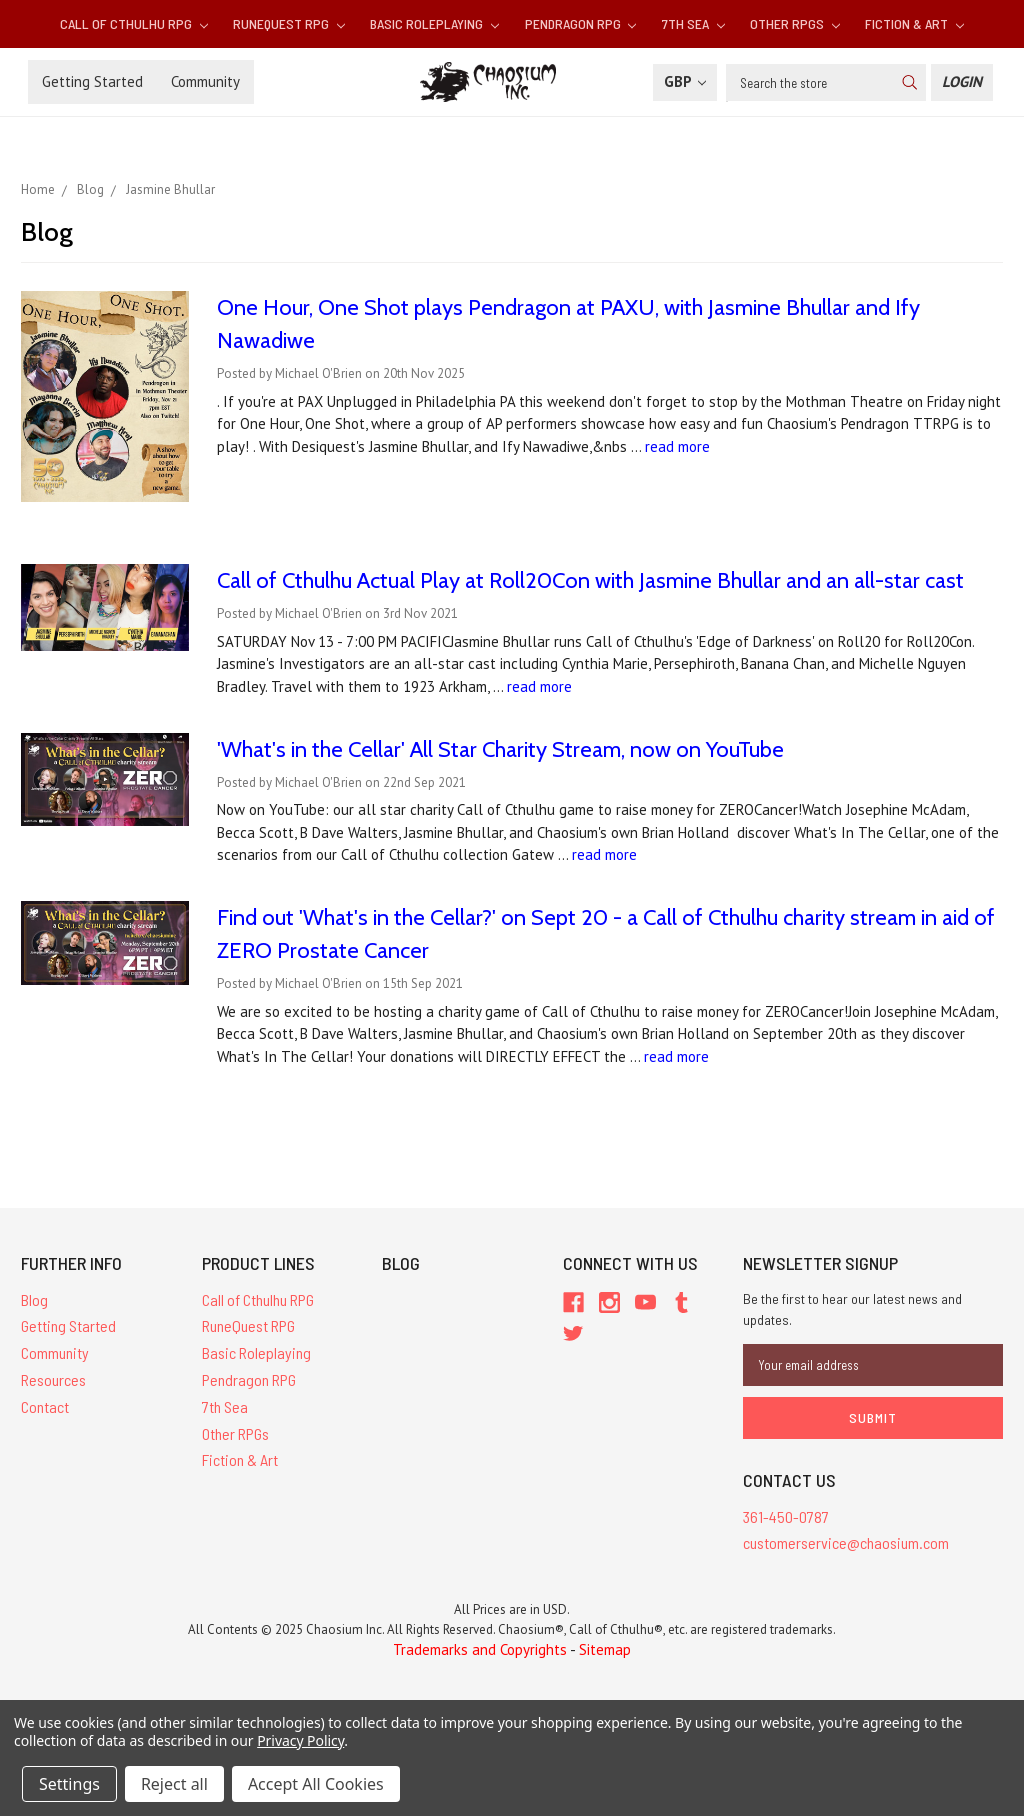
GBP (685, 81)
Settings (69, 1784)
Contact (45, 1406)
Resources (53, 1379)
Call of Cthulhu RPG (134, 23)
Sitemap (605, 1649)
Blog (34, 1299)
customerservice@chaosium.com (846, 1542)
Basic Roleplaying (434, 23)
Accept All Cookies (316, 1784)
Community (205, 81)
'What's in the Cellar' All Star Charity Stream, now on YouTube (500, 749)
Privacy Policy (300, 1740)
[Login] (962, 82)
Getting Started (92, 81)
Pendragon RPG (581, 23)
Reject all (174, 1784)
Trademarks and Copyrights (480, 1649)
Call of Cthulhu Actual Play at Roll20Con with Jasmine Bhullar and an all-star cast (590, 580)
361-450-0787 (786, 1516)
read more (677, 446)
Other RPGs (795, 23)
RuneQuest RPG (289, 23)
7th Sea (693, 23)
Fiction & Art (914, 23)
